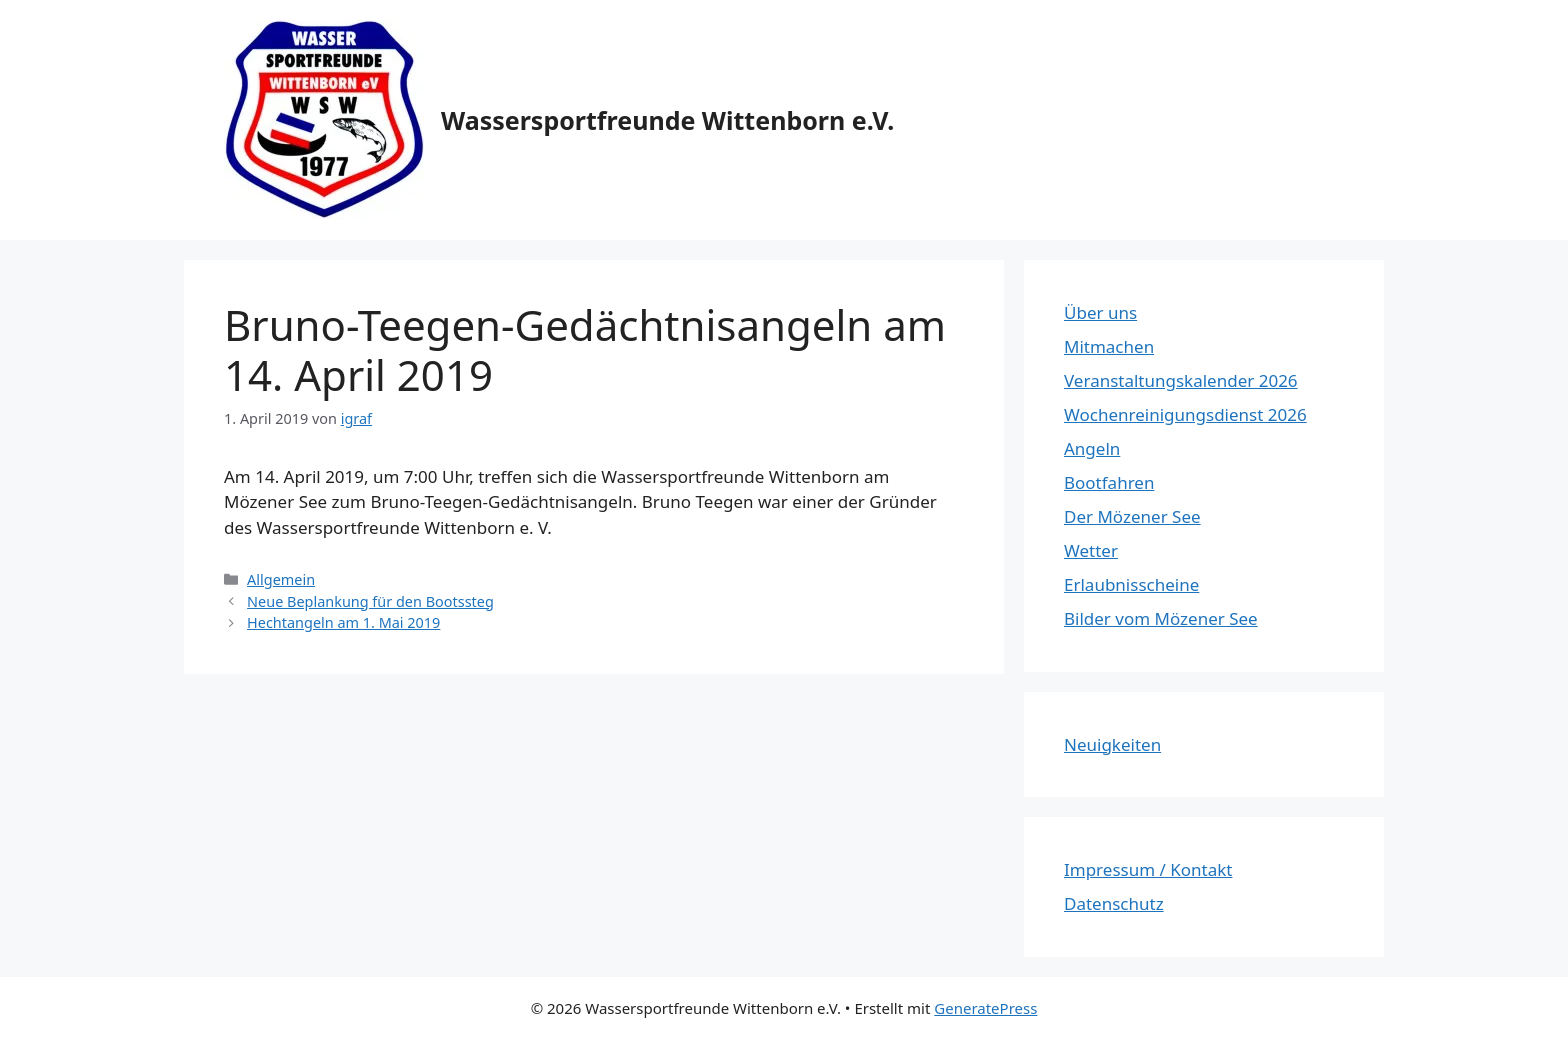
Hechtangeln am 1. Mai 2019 (343, 622)
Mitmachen (1109, 346)
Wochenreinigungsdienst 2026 (1185, 414)
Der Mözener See (1132, 516)
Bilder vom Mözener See (1161, 618)
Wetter (1091, 550)
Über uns (1100, 312)
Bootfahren (1109, 482)
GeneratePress (985, 1008)
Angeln (1092, 448)
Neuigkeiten (1112, 744)
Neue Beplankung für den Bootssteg (370, 601)
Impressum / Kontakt (1148, 869)
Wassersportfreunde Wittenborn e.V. (667, 120)
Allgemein (281, 579)
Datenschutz (1114, 903)
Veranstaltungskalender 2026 (1181, 380)
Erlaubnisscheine (1131, 584)
